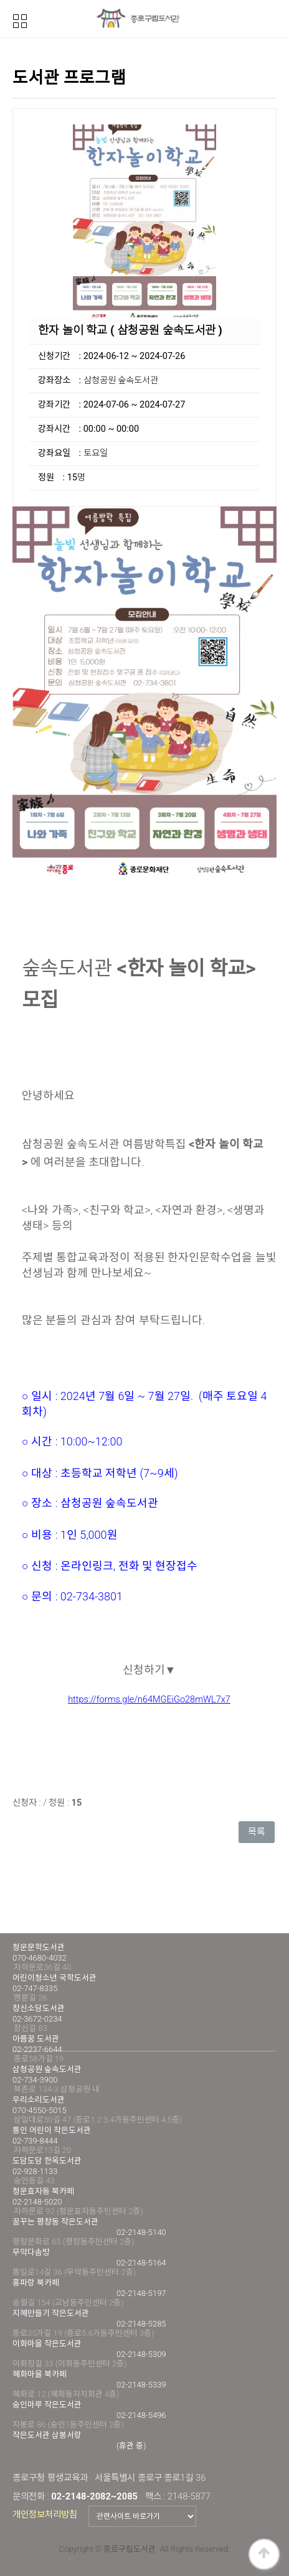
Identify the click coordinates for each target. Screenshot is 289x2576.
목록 (256, 1831)
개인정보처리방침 (44, 2514)
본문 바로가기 (0, 0)
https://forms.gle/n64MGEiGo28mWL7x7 (149, 1699)
